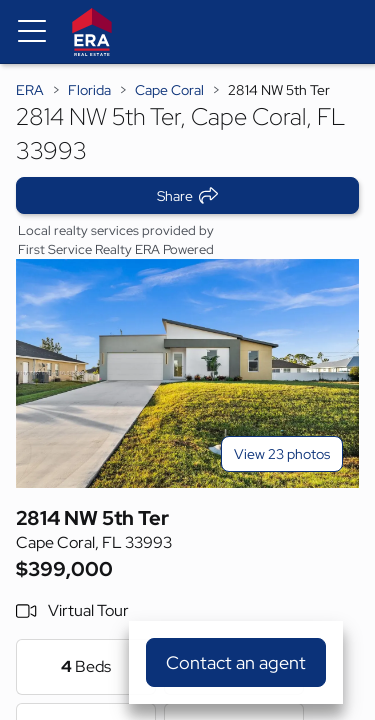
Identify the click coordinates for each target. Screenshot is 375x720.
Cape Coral (169, 90)
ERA (30, 90)
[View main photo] (187, 373)
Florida (89, 90)
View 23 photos (282, 454)
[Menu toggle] (32, 32)
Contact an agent (236, 662)
